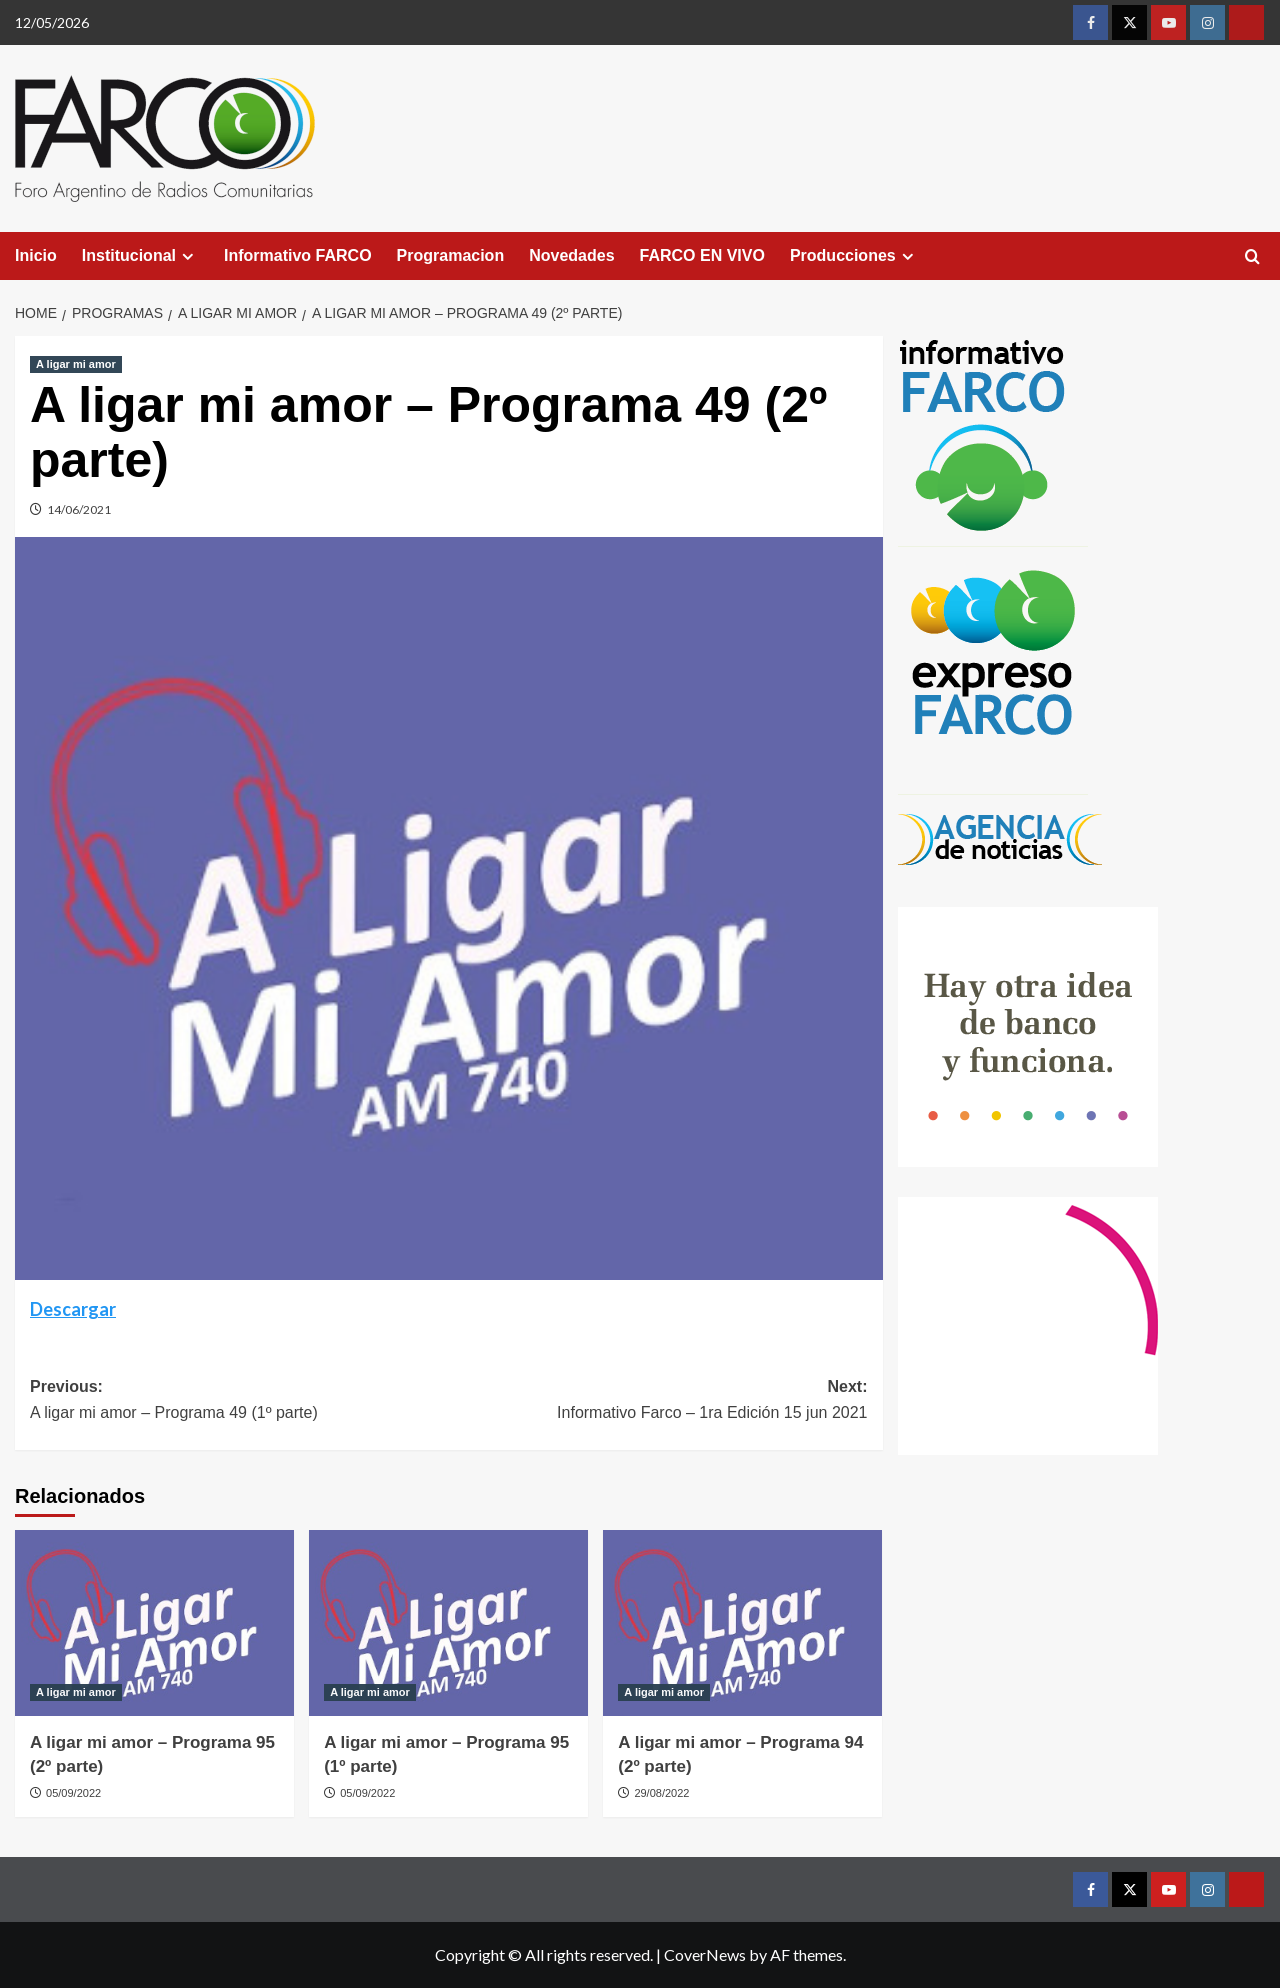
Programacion (451, 255)
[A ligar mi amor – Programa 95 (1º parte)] (448, 1623)
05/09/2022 (73, 1793)
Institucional (140, 256)
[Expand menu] (187, 256)
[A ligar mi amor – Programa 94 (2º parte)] (742, 1623)
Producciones (854, 256)
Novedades (571, 255)
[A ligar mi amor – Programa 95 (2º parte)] (154, 1623)
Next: (658, 1401)
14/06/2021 (79, 509)
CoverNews (705, 1954)
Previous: (239, 1401)
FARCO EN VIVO (702, 255)
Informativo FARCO (298, 255)
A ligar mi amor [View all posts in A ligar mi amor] (76, 364)
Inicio (36, 255)
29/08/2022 (661, 1793)
